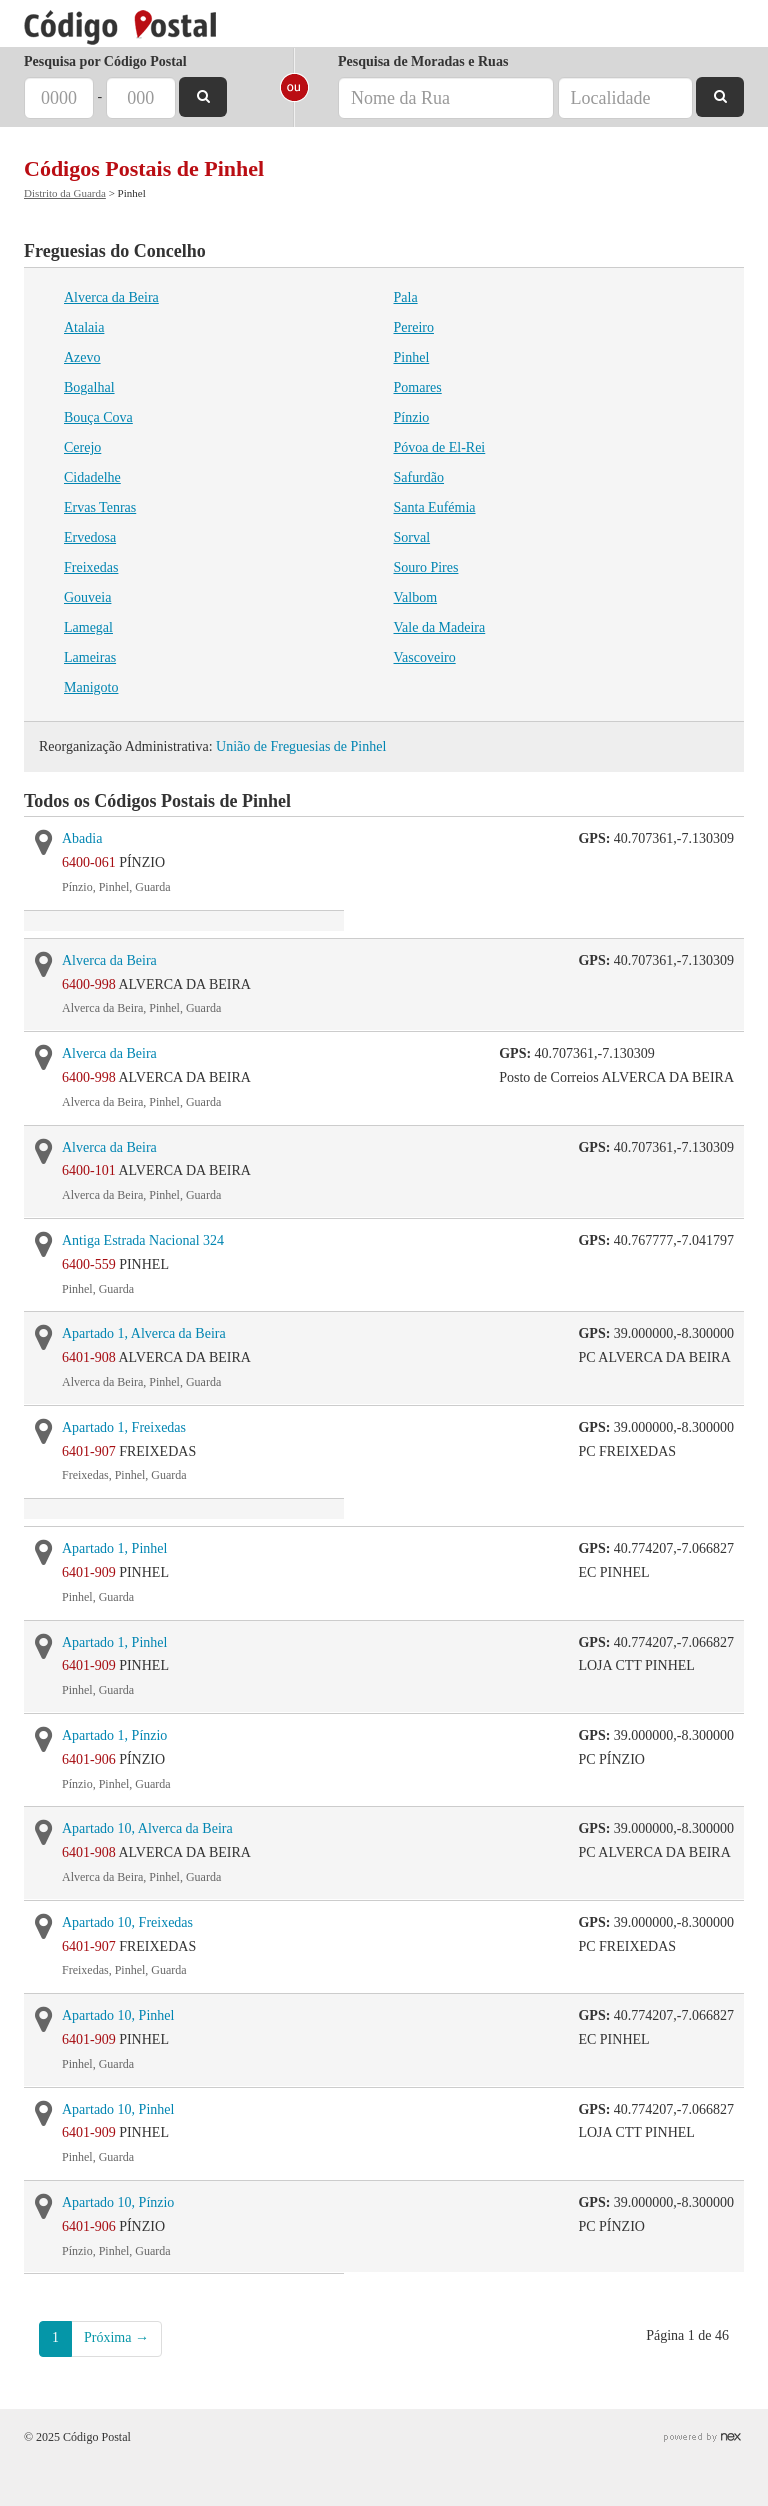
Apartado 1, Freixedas (124, 1427)
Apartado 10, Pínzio (118, 2202)
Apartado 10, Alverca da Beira (147, 1828)
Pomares (418, 387)
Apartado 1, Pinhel (114, 1548)
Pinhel (412, 357)
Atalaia (84, 327)
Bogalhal (89, 387)
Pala (406, 297)
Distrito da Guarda (65, 193)
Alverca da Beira (111, 297)
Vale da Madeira (440, 627)
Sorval (412, 537)
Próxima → (116, 2337)
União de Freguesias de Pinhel (301, 746)
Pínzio (412, 417)
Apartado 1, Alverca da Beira (144, 1333)
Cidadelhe (92, 477)
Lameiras (90, 657)
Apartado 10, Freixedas (127, 1922)
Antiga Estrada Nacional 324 (143, 1240)
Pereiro (414, 327)
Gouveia (87, 597)
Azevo (82, 357)
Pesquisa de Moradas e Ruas (423, 61)
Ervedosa (90, 537)
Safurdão (419, 477)
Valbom (416, 597)
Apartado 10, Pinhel (118, 2015)
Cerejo (82, 447)
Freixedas (91, 567)
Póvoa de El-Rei (440, 447)
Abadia (82, 838)
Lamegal (88, 627)
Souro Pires (426, 567)
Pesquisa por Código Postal (105, 61)
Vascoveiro (425, 657)
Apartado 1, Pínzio (114, 1735)
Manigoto (91, 687)
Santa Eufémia (435, 507)
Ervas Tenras (100, 507)
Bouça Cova (98, 417)
